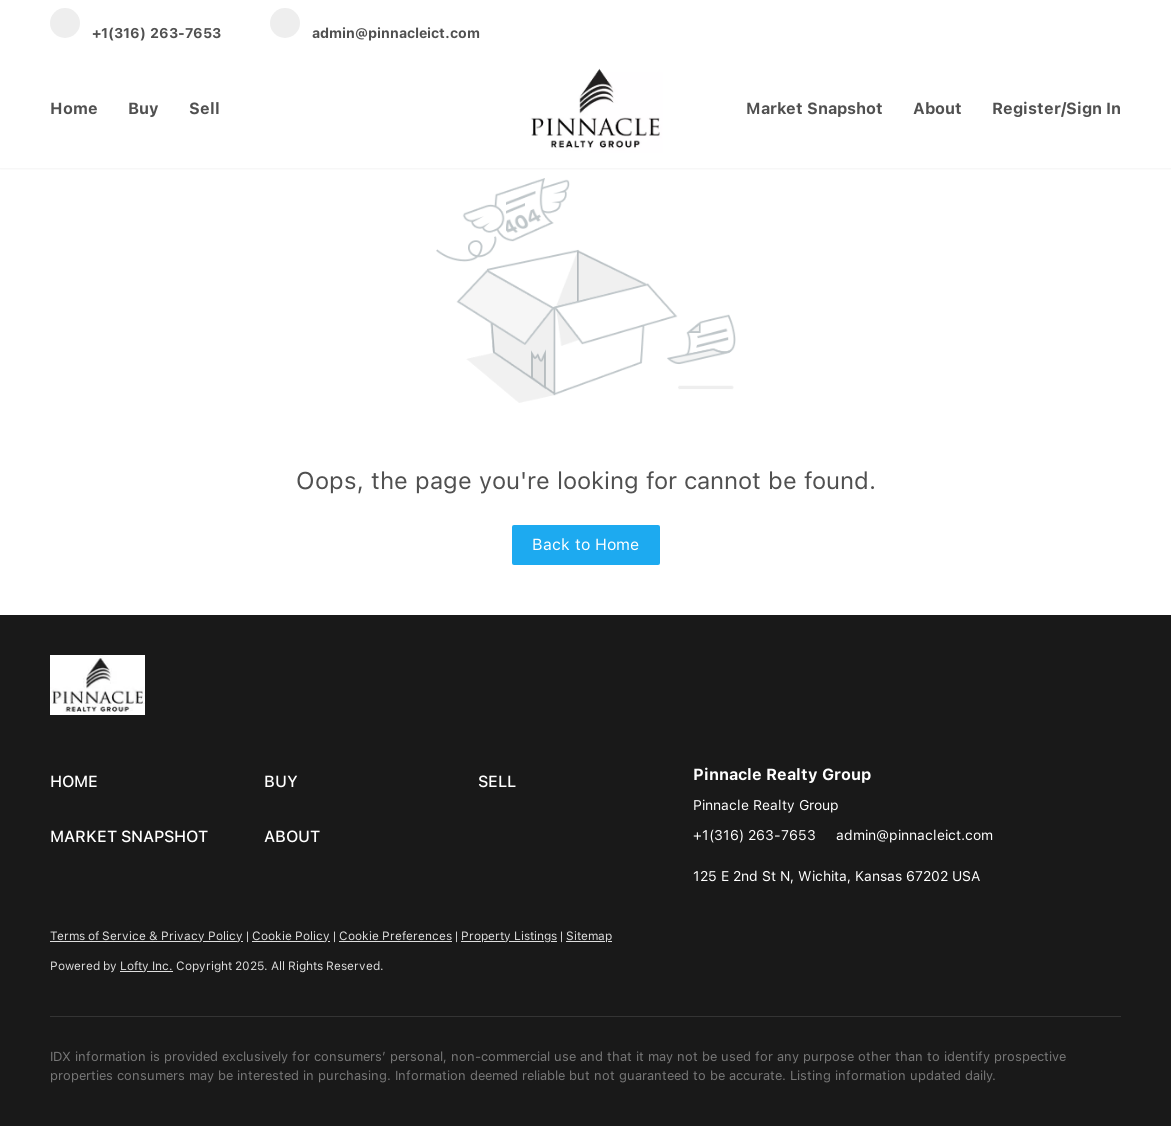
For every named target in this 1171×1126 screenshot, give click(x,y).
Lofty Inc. (146, 966)
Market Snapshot (814, 108)
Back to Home (585, 544)
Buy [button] (143, 108)
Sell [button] (204, 108)
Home (74, 108)
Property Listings (509, 936)
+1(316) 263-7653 (754, 835)
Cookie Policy (291, 936)
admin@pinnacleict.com (914, 835)
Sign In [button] (1093, 108)
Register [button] (1026, 108)
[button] (157, 782)
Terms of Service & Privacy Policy (146, 936)
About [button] (937, 108)
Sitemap (589, 936)
